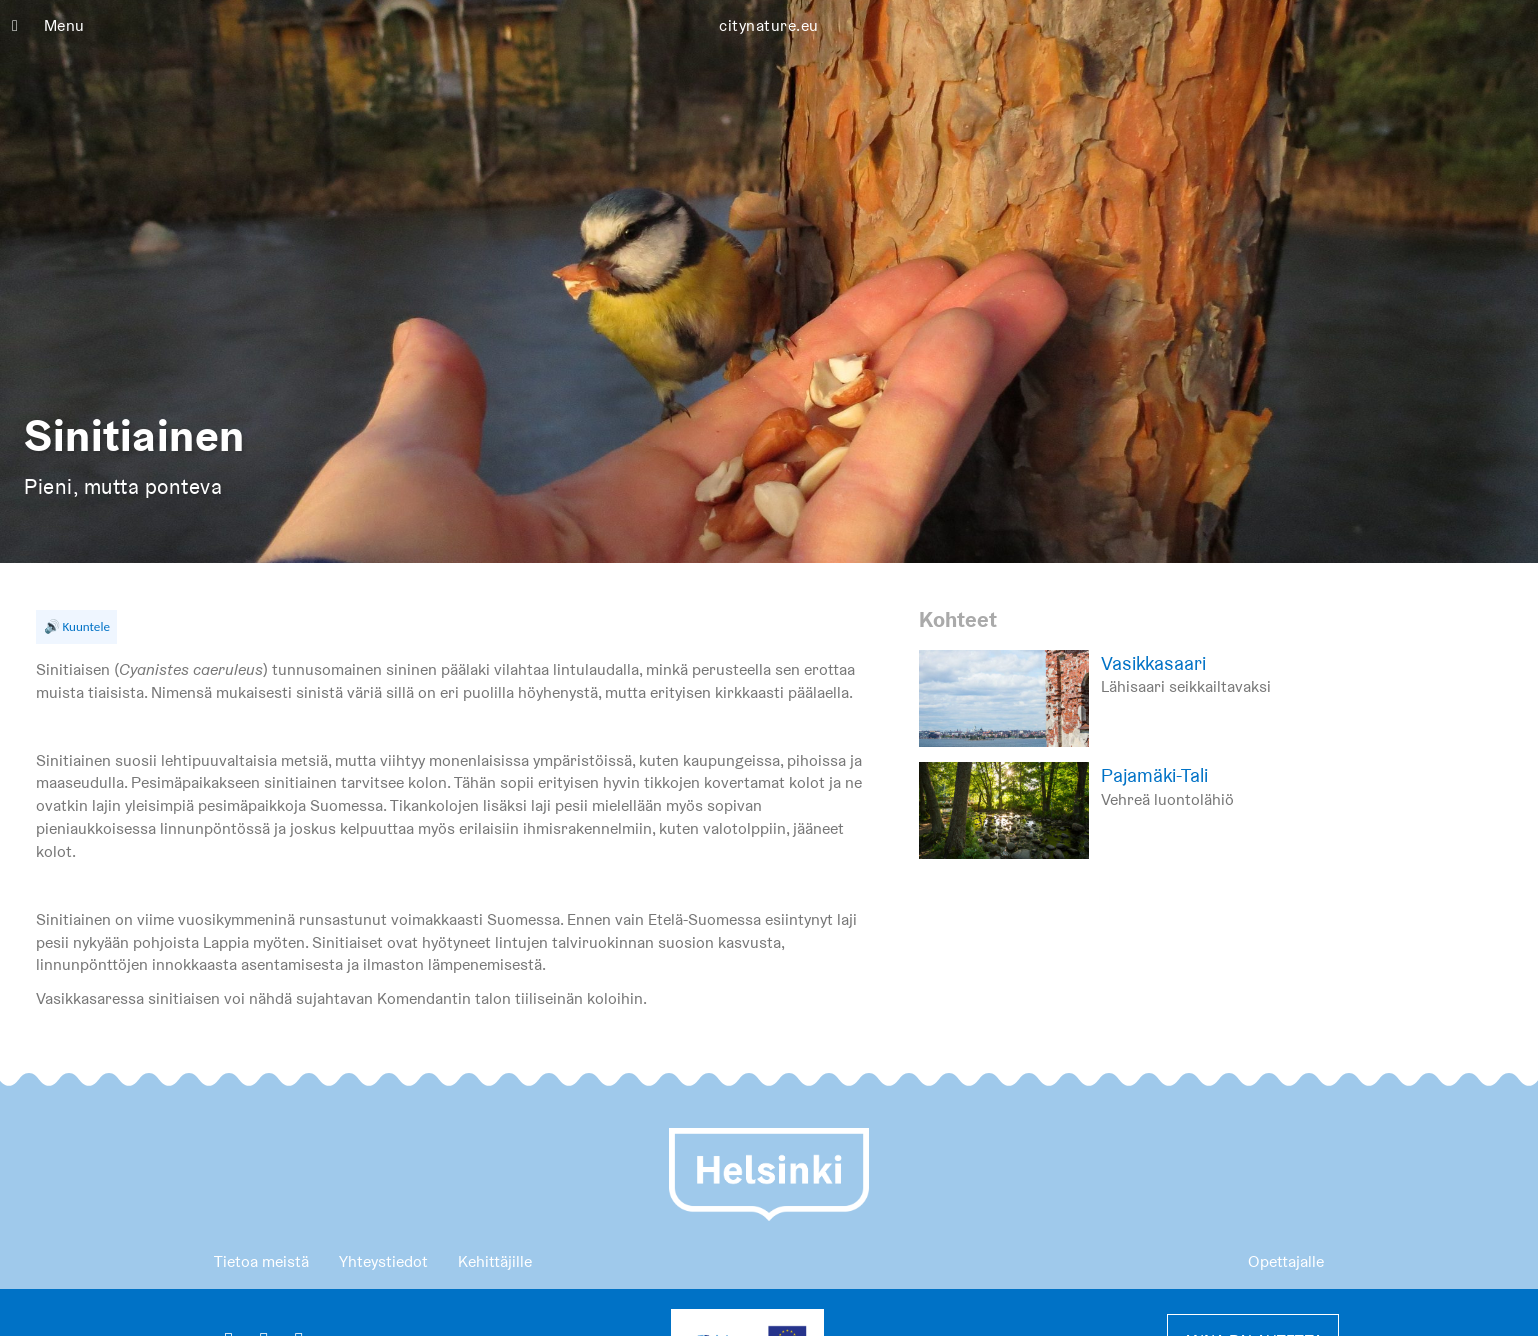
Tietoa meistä (261, 1261)
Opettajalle (1286, 1261)
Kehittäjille (495, 1261)
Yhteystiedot (383, 1261)
